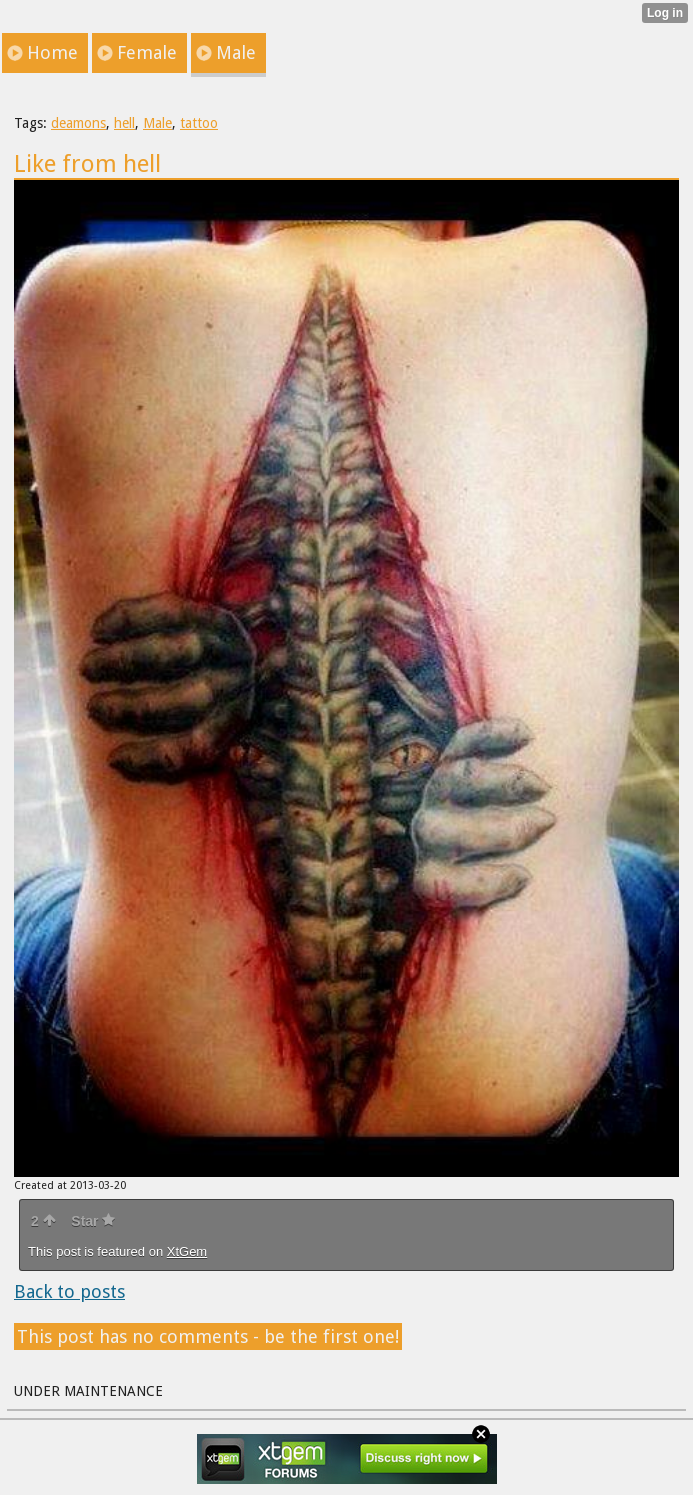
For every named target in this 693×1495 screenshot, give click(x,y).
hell (124, 123)
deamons (78, 123)
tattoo (199, 123)
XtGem (187, 1251)
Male (157, 123)
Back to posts (69, 1291)
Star (93, 1221)
